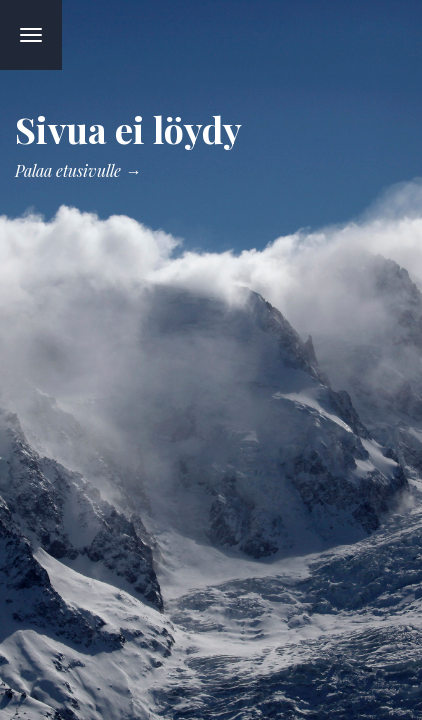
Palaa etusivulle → (78, 170)
